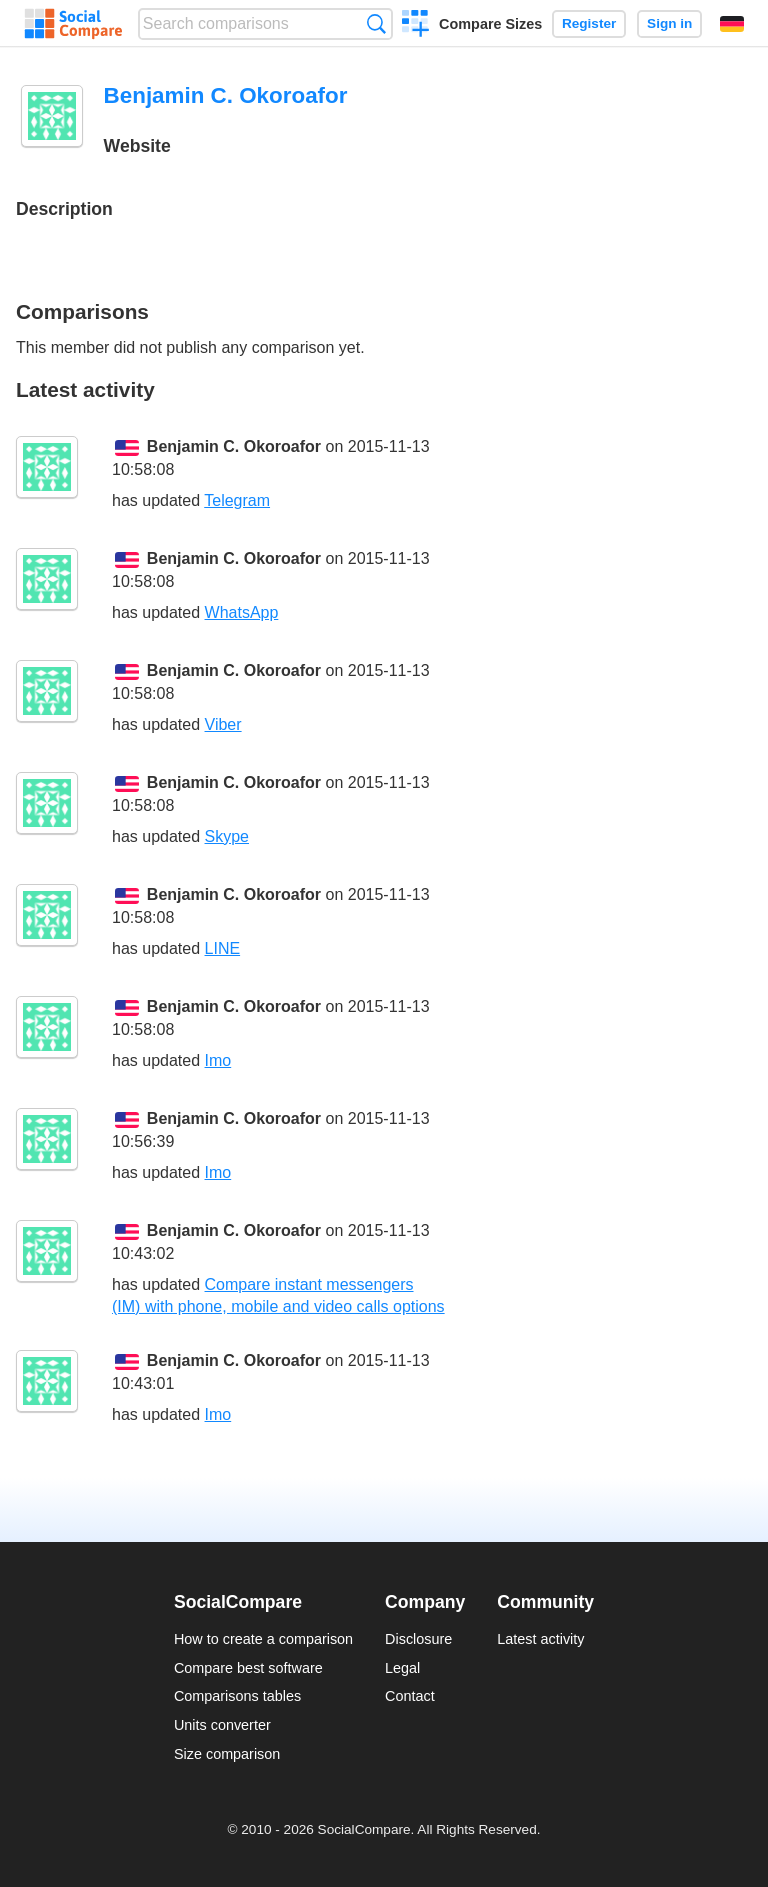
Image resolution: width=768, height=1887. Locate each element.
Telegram (237, 500)
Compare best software (248, 1668)
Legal (402, 1668)
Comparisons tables (237, 1696)
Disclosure (418, 1639)
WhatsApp (242, 612)
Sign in (669, 23)
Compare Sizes (490, 24)
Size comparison (227, 1754)
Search (376, 23)
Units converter (222, 1725)
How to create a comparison (263, 1639)
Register (589, 23)
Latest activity (540, 1639)
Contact (410, 1696)
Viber (223, 724)
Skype (227, 836)
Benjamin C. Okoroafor (234, 446)
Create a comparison (415, 26)
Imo (218, 1060)
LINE (223, 948)
